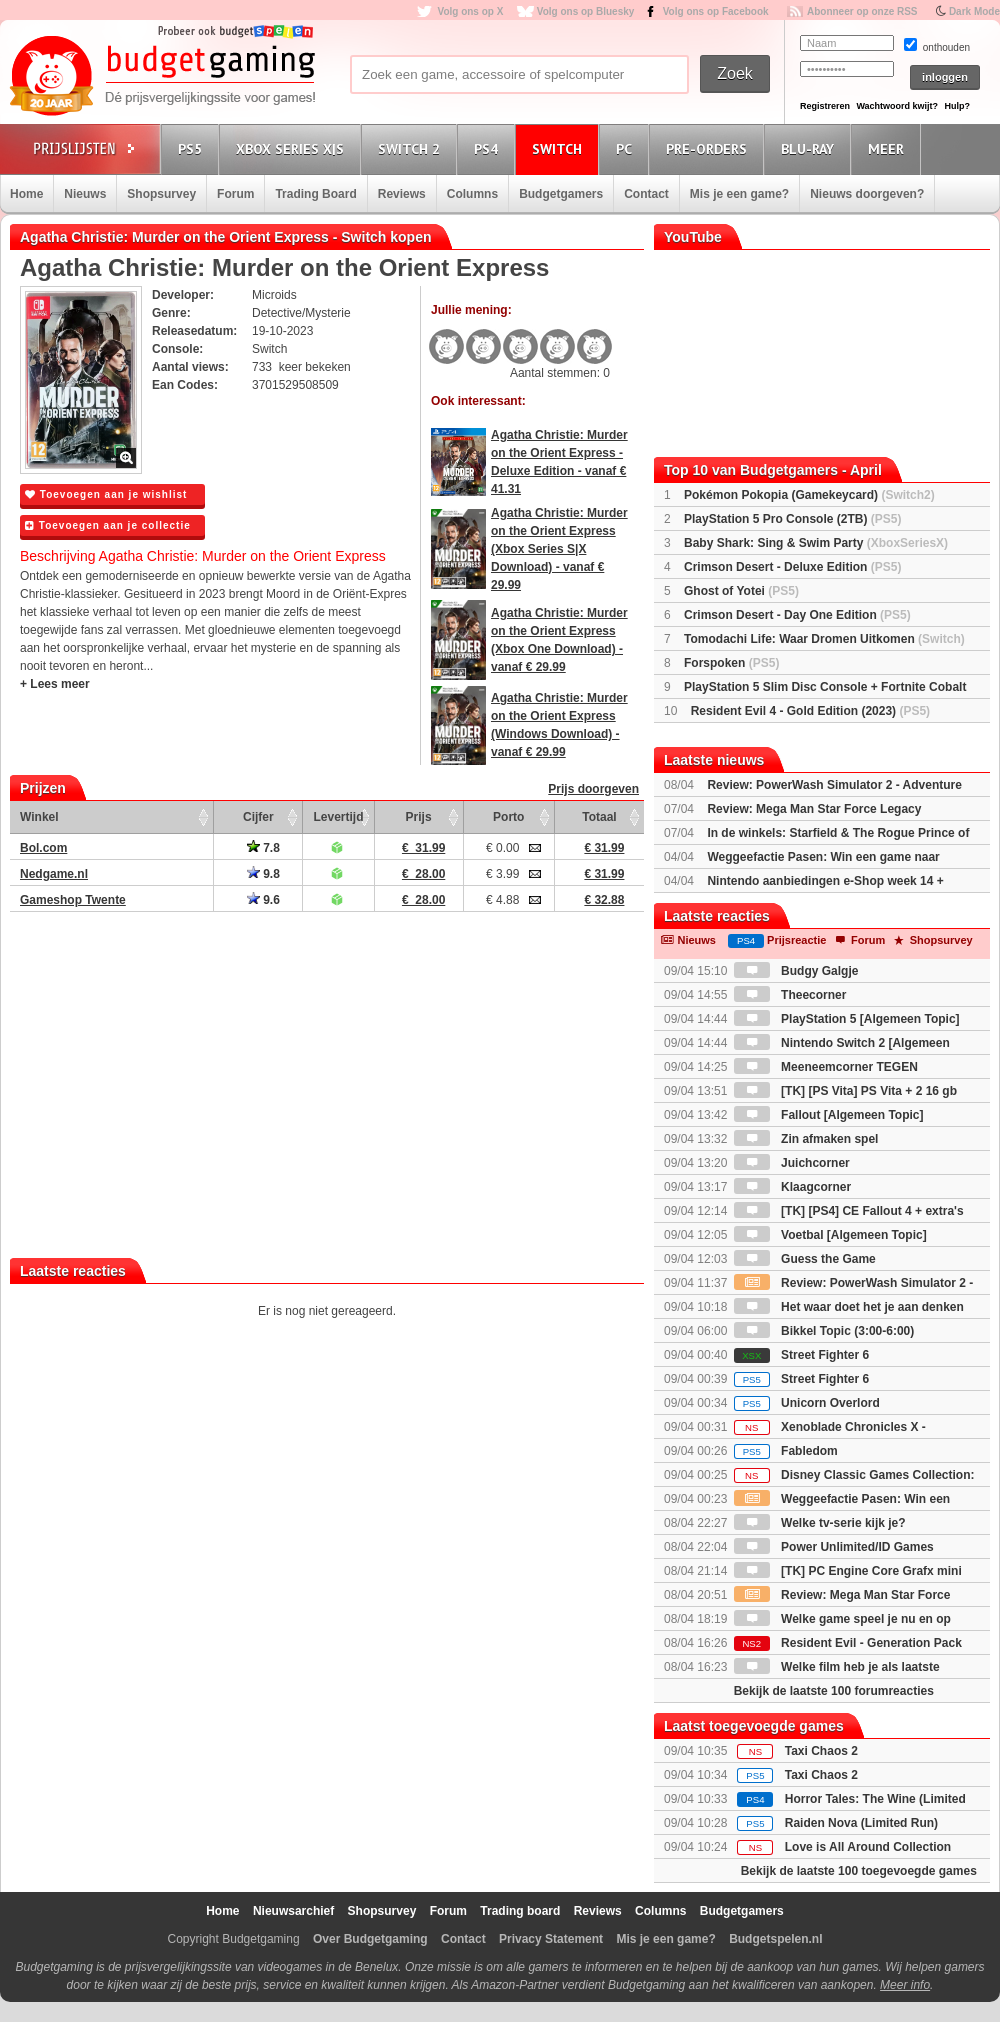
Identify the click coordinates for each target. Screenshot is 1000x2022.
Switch (560, 148)
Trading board (520, 1911)
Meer (889, 148)
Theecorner (790, 995)
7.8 (263, 848)
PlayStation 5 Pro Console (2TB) (792, 519)
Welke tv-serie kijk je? (820, 1523)
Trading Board (315, 194)
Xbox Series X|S (293, 148)
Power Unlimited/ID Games (834, 1547)
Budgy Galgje (796, 971)
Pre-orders (709, 148)
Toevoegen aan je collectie (108, 525)
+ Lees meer (55, 684)
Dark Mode (974, 11)
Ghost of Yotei (741, 591)
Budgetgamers (561, 194)
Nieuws (85, 194)
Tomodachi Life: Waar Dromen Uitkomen (824, 639)
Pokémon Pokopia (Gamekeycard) (809, 495)
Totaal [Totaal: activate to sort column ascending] (599, 817)
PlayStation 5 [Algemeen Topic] (847, 1019)
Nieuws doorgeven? (867, 194)
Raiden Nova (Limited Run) (861, 1823)
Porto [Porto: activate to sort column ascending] (508, 817)
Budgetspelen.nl (775, 1939)
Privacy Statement (551, 1939)
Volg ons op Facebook (716, 11)
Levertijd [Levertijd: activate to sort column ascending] (338, 817)
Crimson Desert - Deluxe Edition (792, 567)
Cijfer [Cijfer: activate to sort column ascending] (258, 817)
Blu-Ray (810, 148)
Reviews (402, 194)
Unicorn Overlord (807, 1403)
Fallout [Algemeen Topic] (829, 1115)
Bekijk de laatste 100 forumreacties (834, 1691)
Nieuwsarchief (293, 1911)
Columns (472, 194)
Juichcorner (792, 1163)
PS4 (489, 148)
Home (26, 194)
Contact (646, 194)
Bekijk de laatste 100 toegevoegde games (859, 1871)
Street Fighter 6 (801, 1355)
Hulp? (957, 106)
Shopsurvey (161, 194)
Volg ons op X (470, 11)
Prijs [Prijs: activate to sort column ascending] (419, 817)
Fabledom (786, 1451)
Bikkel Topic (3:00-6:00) (824, 1331)
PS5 (193, 148)
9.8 (263, 874)
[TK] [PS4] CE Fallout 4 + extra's (849, 1211)
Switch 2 (412, 148)
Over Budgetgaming (370, 1939)
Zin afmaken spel (806, 1139)
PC (627, 148)
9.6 (263, 900)
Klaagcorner (792, 1187)
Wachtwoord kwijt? (897, 106)
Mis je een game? (739, 194)
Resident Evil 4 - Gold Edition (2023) (810, 711)
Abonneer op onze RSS (862, 11)
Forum (235, 194)
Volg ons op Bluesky (586, 11)
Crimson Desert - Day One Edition (797, 615)
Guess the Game (805, 1259)
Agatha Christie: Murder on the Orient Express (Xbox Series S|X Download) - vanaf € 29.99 (559, 549)
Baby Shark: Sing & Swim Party (816, 543)
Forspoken (731, 663)
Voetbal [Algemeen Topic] (830, 1235)
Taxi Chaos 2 (821, 1751)
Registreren (825, 106)
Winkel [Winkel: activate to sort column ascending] (39, 817)
